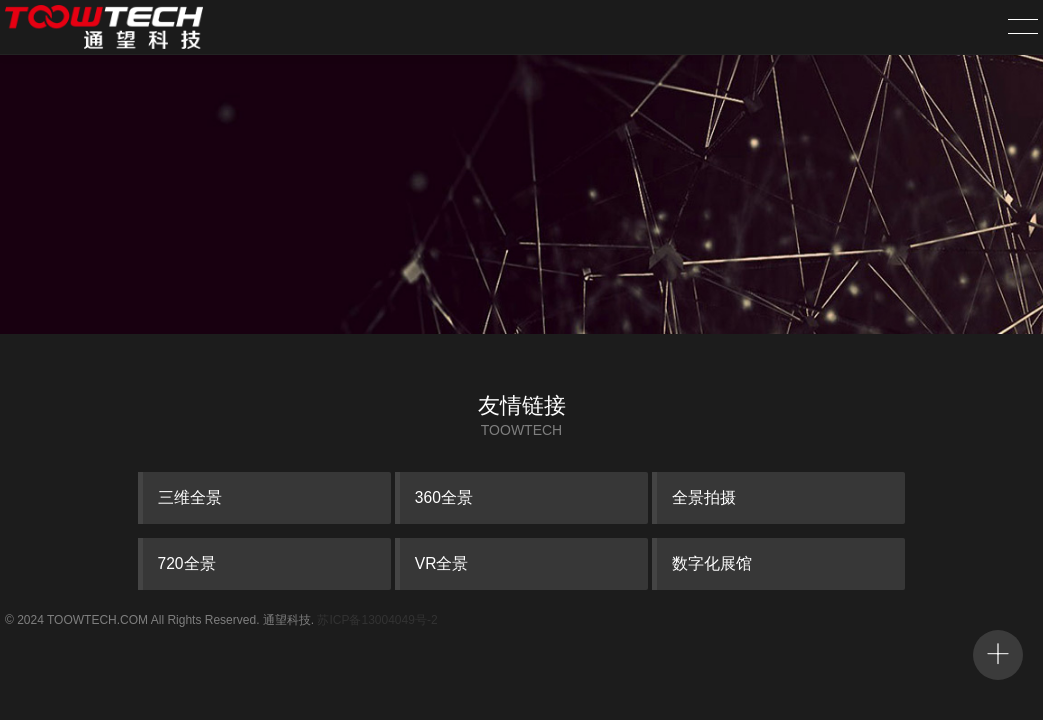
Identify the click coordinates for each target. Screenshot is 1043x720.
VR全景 (442, 563)
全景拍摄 (704, 497)
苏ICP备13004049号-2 (377, 620)
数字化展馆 (712, 563)
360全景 (444, 497)
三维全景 (190, 497)
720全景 (187, 563)
